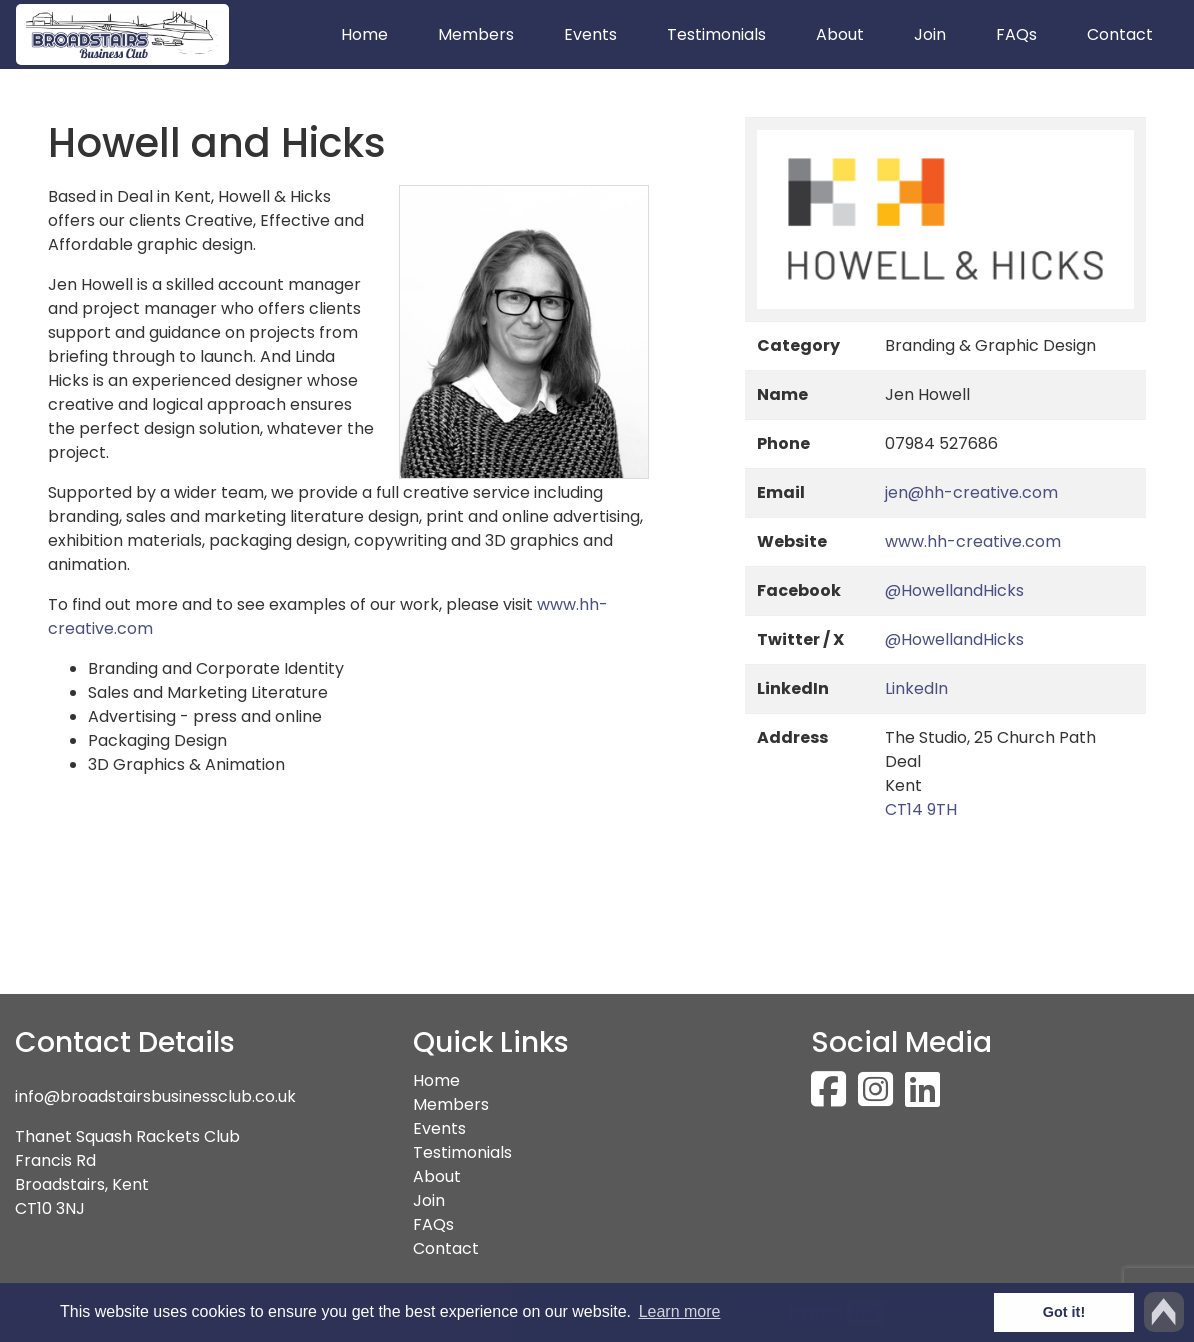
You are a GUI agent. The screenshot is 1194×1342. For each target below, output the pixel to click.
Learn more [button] (680, 1311)
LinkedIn (916, 688)
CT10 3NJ (50, 1208)
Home (377, 34)
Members (476, 34)
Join (930, 34)
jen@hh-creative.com (971, 492)
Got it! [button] (1064, 1312)
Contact (1120, 34)
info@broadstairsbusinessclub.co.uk (155, 1096)
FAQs (1016, 34)
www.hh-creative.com (973, 541)
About (840, 34)
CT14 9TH (921, 809)
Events (590, 34)
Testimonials (716, 34)
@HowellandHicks (954, 590)
